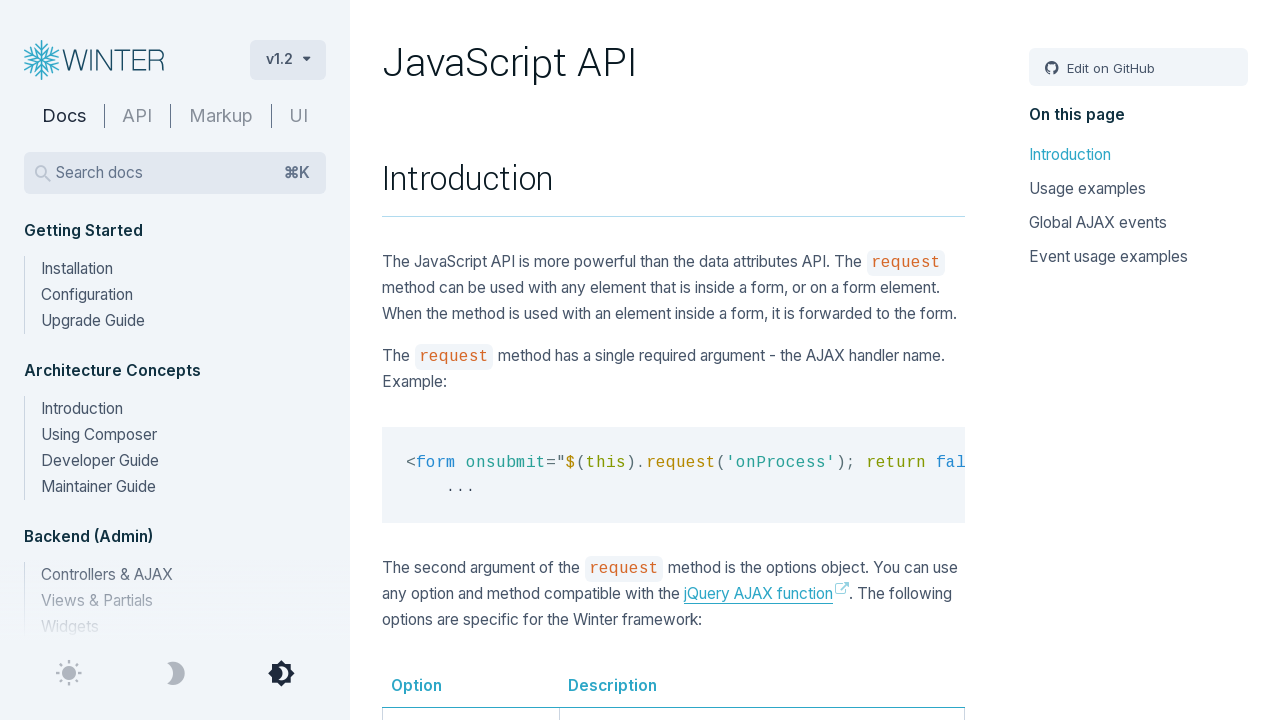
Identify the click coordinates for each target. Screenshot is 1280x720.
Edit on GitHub (1109, 68)
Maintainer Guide (98, 486)
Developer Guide (100, 460)
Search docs (183, 173)
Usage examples (1087, 188)
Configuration (87, 294)
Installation (77, 268)
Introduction (82, 408)
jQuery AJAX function (758, 593)
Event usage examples (1108, 256)
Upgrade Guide (93, 320)
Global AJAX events (1098, 222)
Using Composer (99, 434)
